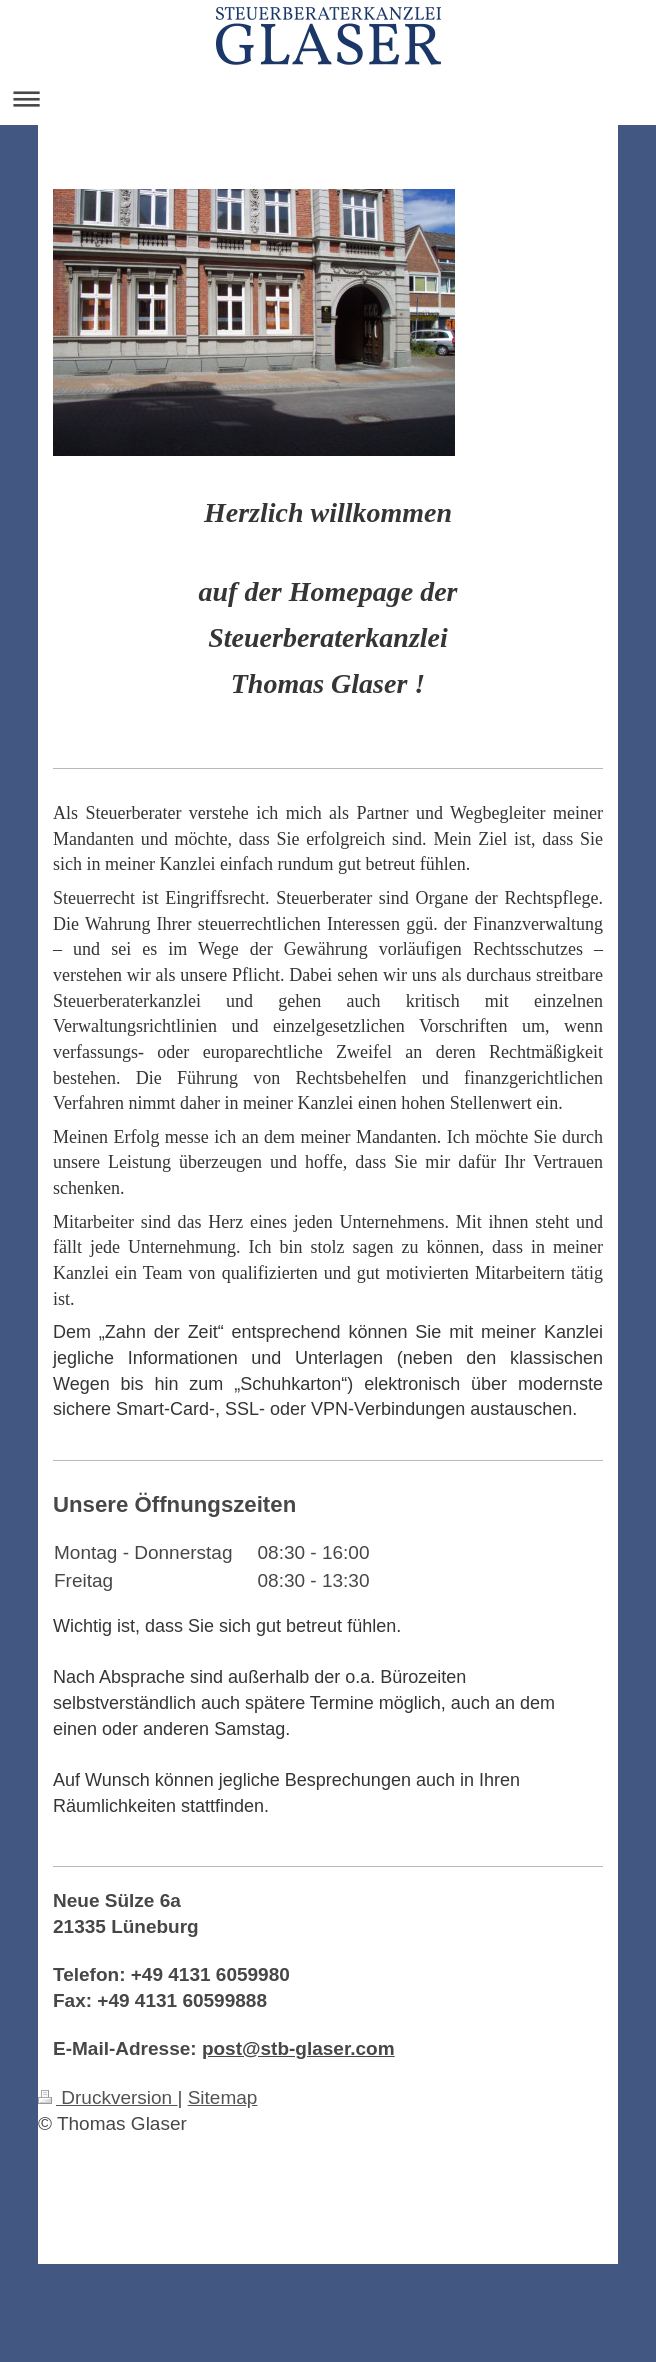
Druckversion (107, 2097)
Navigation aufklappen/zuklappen (328, 98)
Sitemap (223, 2097)
